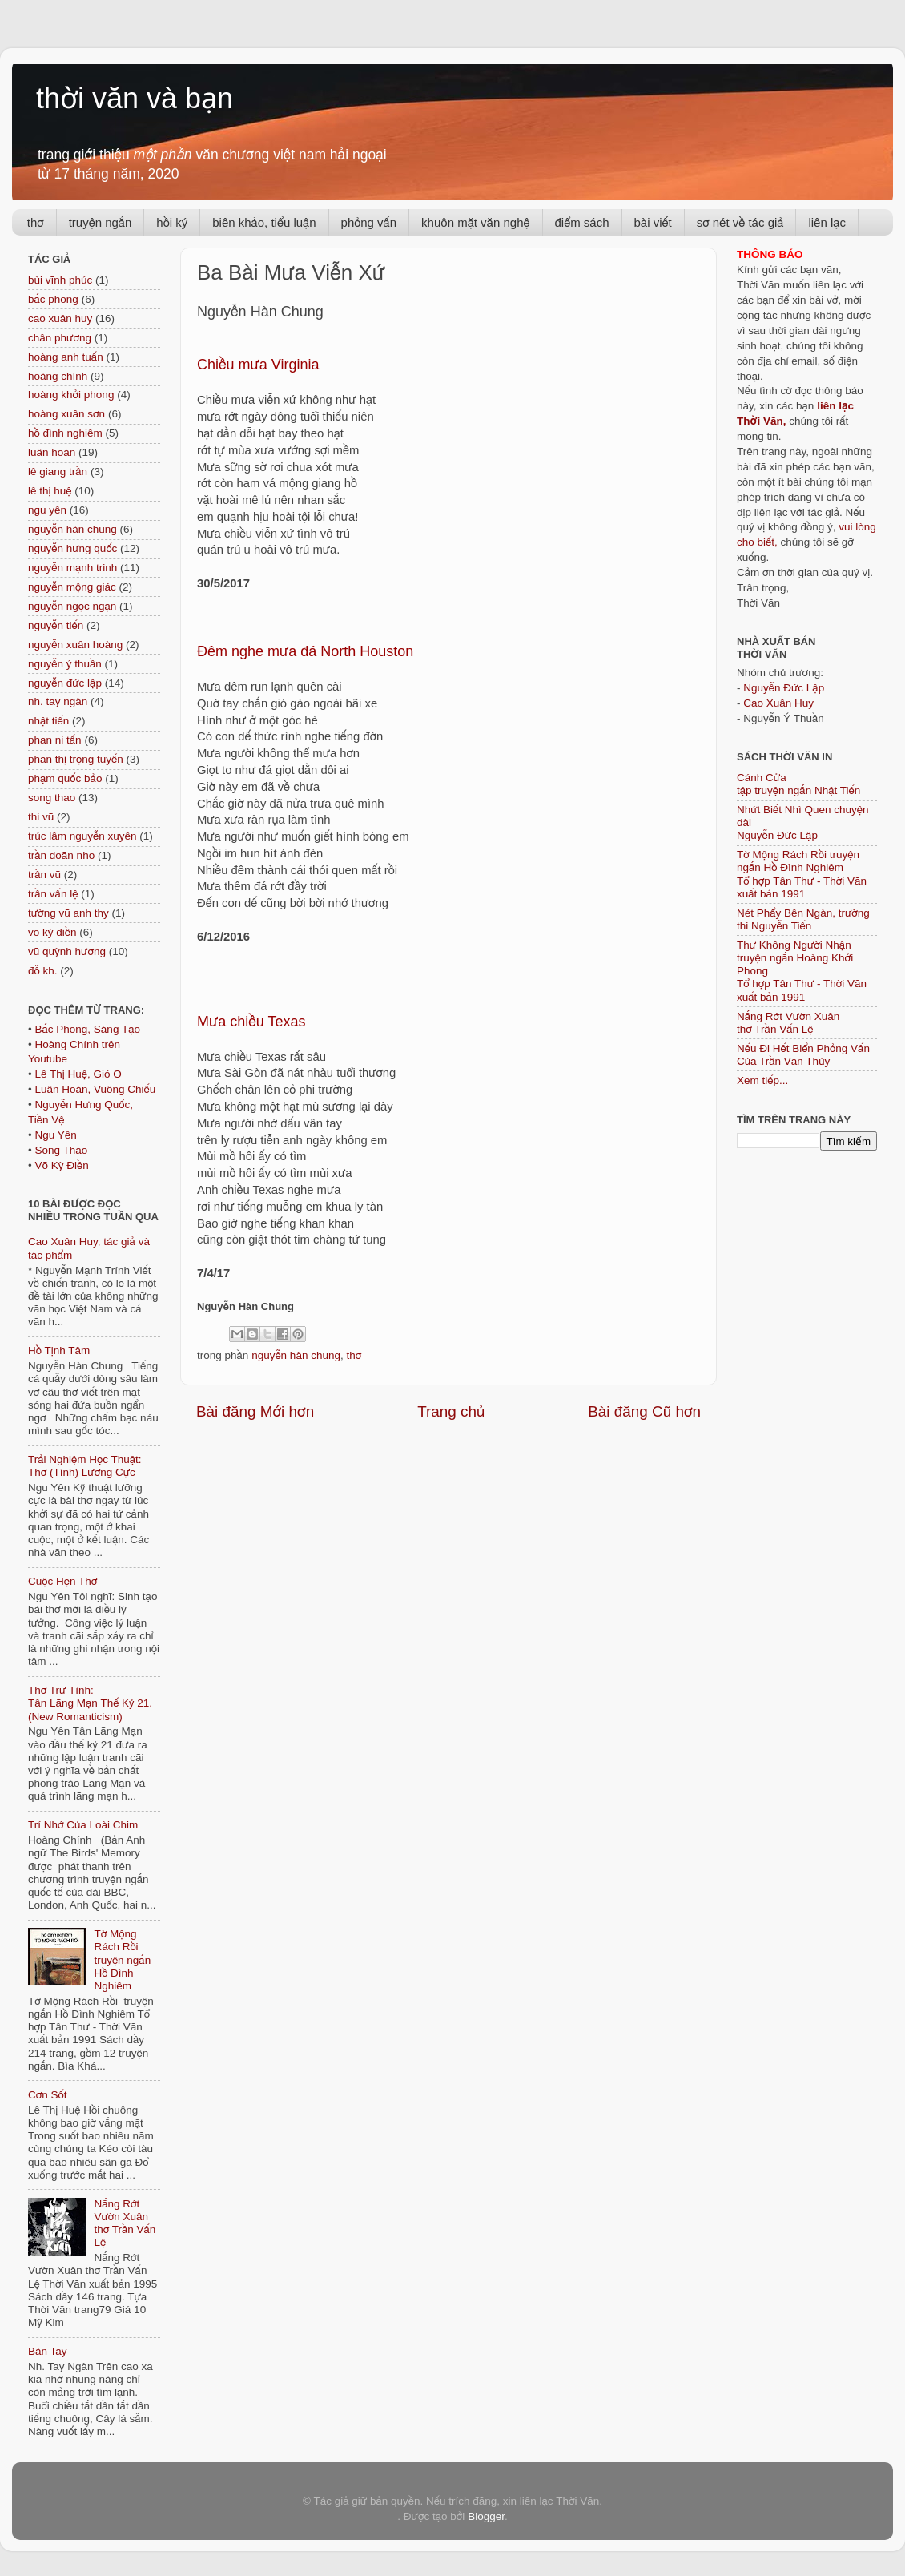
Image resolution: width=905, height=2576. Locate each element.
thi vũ (41, 817)
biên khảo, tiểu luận (264, 222)
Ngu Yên (55, 1135)
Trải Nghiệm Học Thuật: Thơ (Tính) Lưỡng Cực (85, 1465)
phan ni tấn (55, 740)
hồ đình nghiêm (65, 433)
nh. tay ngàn (57, 701)
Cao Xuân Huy (778, 703)
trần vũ (44, 875)
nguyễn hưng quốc (72, 548)
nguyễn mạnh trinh (72, 568)
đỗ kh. (42, 971)
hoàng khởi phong (71, 395)
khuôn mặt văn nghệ (475, 222)
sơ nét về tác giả (740, 222)
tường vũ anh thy (68, 913)
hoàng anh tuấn (65, 357)
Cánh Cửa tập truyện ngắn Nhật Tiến (798, 784)
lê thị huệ (49, 491)
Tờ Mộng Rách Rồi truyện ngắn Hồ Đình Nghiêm (122, 1960)
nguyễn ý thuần (65, 664)
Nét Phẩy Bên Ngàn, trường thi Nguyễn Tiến (803, 919)
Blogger (486, 2516)
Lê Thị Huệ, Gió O (77, 1074)
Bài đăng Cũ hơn (644, 1411)
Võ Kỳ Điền (61, 1165)
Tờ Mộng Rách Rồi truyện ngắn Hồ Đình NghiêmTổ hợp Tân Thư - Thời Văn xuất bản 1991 (802, 874)
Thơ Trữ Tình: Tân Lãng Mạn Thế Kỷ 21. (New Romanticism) (90, 1703)
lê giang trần (57, 472)
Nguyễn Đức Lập (783, 688)
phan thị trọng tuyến (75, 759)
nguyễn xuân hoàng (75, 645)
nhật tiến (48, 721)
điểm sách (582, 222)
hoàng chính (57, 376)
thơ (35, 222)
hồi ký (171, 222)
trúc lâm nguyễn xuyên (82, 836)
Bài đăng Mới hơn (255, 1411)
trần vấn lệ (53, 894)
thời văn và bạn (134, 98)
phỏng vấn (369, 222)
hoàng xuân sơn (66, 414)
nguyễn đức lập (65, 683)
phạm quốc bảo (65, 778)
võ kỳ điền (52, 932)
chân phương (59, 338)
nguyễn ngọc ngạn (72, 606)
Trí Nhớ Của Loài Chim (83, 1825)
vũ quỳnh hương (67, 951)
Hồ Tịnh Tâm (59, 1350)
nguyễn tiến (55, 625)
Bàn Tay (47, 2351)
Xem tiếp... (762, 1080)
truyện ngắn (100, 222)
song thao (51, 798)
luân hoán (51, 452)
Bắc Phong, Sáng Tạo (87, 1029)
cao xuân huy (60, 318)
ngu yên (47, 510)
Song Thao (60, 1150)
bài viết (653, 222)
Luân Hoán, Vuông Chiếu (94, 1089)
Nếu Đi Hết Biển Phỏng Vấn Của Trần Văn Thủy (803, 1054)
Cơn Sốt (47, 2095)
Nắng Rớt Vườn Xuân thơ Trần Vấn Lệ (124, 2223)
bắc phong (53, 299)
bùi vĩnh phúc (60, 280)
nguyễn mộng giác (72, 587)
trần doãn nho (61, 855)
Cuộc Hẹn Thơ (62, 1581)
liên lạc (827, 222)
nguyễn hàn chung (295, 1355)
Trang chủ (451, 1411)
